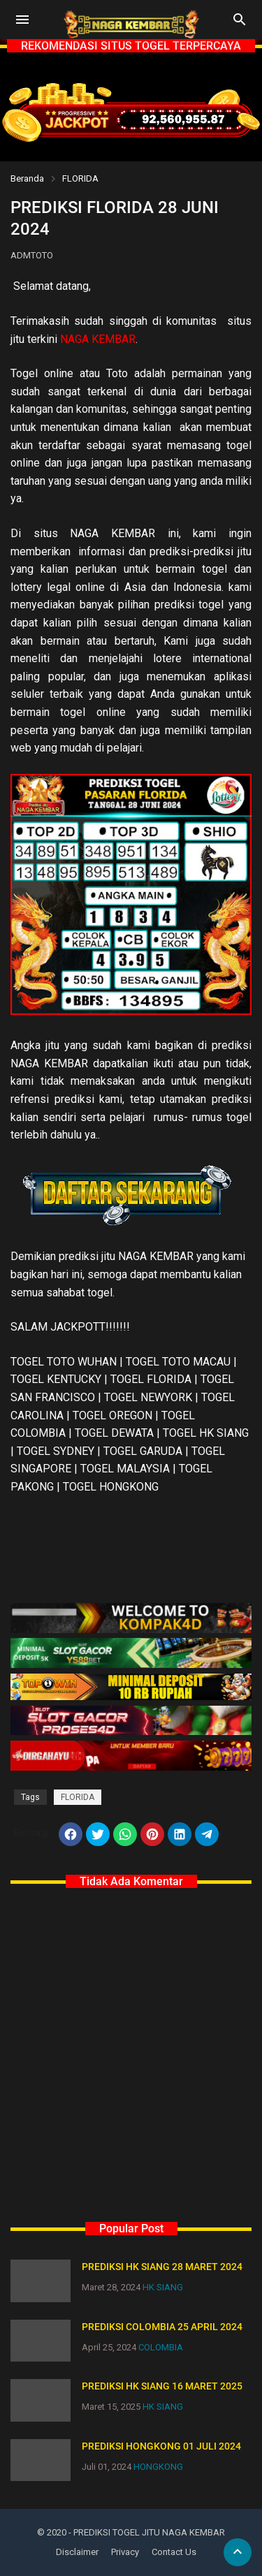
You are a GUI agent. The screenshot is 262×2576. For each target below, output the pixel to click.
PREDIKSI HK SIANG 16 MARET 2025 (162, 2386)
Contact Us (174, 2552)
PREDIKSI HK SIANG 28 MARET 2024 (162, 2266)
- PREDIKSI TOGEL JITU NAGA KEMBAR (146, 2532)
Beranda (27, 178)
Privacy (125, 2552)
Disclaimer (77, 2552)
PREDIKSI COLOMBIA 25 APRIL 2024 (162, 2326)
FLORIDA (80, 178)
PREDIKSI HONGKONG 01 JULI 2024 (161, 2446)
